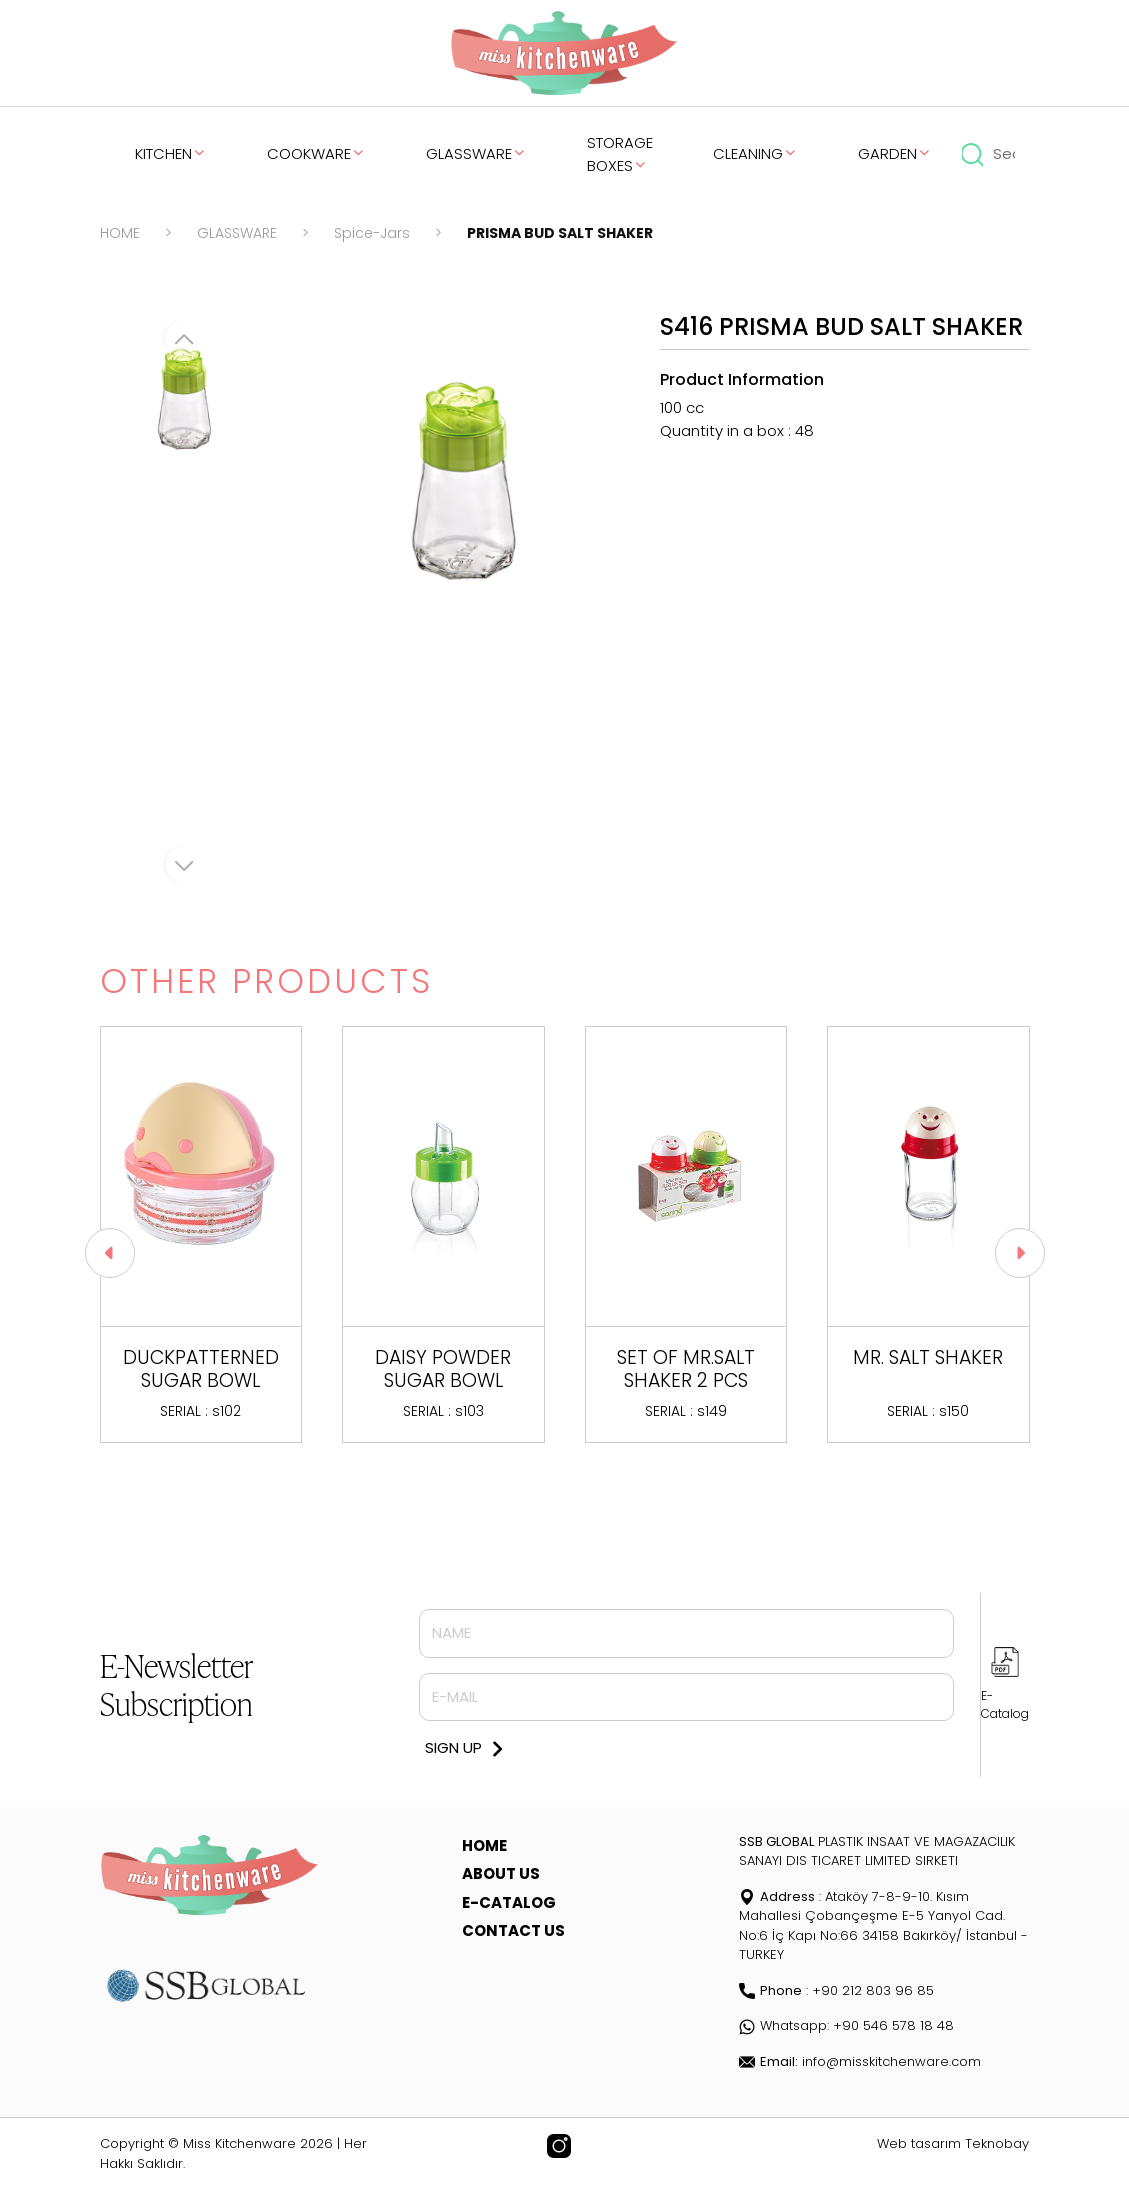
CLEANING (755, 153)
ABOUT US (501, 1873)
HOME (120, 233)
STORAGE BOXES (620, 154)
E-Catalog (1005, 1704)
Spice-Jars (372, 233)
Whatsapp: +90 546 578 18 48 (846, 2025)
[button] (1020, 1253)
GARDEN (895, 153)
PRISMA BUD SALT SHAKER (560, 233)
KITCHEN (171, 153)
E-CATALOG (509, 1902)
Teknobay (997, 2143)
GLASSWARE (476, 153)
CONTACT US (513, 1930)
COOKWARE (316, 153)
